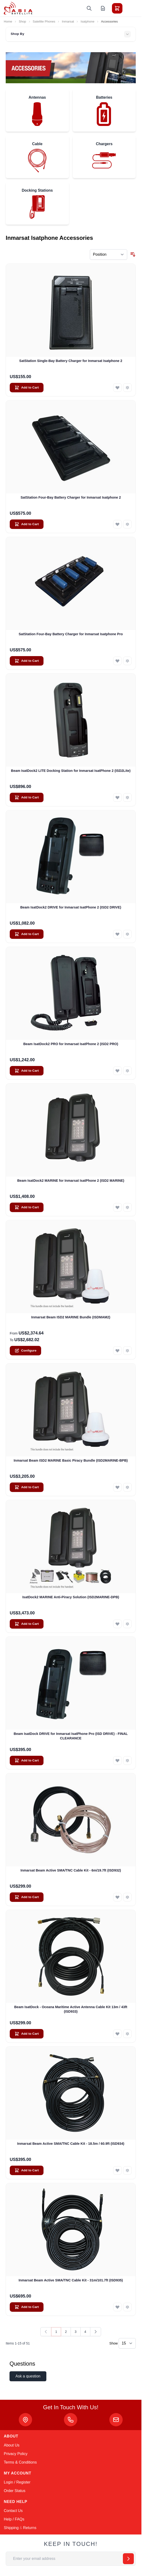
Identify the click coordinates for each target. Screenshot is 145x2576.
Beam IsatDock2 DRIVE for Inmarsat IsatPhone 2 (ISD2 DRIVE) (70, 907)
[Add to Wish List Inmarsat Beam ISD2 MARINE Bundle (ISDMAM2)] (117, 1350)
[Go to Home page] (18, 8)
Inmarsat (68, 21)
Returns (29, 2528)
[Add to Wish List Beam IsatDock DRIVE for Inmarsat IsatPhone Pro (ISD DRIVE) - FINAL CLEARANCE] (117, 1760)
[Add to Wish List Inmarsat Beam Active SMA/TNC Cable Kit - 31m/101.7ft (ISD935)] (117, 2307)
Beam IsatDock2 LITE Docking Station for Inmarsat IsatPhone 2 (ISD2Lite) (70, 771)
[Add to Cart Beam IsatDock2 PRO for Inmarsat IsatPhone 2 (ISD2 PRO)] (27, 1070)
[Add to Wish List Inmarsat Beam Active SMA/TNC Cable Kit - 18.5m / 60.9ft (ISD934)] (117, 2170)
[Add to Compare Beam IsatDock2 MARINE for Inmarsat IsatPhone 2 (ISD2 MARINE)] (127, 1207)
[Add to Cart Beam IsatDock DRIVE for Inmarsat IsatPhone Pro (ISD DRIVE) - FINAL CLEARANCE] (27, 1760)
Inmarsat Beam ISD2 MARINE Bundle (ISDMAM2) (70, 1317)
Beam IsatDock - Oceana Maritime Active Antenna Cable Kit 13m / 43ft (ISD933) (70, 2009)
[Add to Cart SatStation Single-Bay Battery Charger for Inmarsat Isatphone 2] (27, 387)
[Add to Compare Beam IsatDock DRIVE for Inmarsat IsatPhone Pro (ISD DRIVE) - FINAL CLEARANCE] (127, 1760)
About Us (11, 2445)
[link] (45, 2331)
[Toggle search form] (89, 8)
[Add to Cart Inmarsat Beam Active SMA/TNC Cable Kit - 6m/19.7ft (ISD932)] (27, 1897)
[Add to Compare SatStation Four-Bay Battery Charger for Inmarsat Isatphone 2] (127, 524)
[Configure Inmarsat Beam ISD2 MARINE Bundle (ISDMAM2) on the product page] (25, 1350)
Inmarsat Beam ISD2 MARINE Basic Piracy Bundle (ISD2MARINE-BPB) (71, 1460)
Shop (22, 21)
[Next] (95, 2331)
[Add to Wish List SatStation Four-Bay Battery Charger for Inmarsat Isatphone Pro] (117, 661)
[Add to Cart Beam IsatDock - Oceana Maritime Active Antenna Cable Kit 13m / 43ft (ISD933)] (27, 2034)
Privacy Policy (16, 2454)
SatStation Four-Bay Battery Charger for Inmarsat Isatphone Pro (71, 634)
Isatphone (87, 21)
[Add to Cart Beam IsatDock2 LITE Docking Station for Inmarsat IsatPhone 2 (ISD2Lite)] (27, 797)
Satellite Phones (44, 21)
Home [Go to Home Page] (8, 21)
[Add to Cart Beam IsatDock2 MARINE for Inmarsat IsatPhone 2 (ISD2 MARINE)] (27, 1207)
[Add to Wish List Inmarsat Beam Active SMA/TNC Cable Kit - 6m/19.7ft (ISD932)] (117, 1897)
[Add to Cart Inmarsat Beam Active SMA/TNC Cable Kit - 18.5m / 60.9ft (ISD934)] (27, 2170)
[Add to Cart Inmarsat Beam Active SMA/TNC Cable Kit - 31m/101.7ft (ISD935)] (27, 2307)
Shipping (11, 2528)
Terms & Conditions (20, 2462)
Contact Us (13, 2511)
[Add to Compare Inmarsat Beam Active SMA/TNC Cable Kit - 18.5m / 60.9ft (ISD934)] (127, 2170)
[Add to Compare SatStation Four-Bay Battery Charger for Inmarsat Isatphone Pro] (127, 661)
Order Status (14, 2491)
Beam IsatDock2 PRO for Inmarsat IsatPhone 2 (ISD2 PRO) (70, 1044)
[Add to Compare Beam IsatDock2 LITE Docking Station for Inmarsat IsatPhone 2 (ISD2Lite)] (127, 797)
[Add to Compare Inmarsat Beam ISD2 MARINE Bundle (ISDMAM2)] (127, 1350)
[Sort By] (108, 254)
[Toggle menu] (130, 8)
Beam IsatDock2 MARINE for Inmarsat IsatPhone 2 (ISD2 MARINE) (70, 1180)
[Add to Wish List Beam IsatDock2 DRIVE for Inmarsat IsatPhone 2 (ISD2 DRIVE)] (117, 934)
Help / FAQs (14, 2519)
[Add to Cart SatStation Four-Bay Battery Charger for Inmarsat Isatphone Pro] (27, 661)
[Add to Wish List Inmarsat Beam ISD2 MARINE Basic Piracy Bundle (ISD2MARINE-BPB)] (117, 1487)
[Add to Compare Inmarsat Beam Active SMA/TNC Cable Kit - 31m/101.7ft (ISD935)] (127, 2307)
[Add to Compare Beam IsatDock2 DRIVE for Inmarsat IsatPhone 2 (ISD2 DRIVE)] (127, 934)
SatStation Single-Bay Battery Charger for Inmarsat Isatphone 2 (70, 361)
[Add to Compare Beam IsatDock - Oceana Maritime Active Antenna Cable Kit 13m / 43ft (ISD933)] (127, 2033)
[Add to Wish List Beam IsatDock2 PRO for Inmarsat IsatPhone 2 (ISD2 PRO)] (117, 1070)
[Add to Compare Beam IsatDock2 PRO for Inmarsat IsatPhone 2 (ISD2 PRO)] (127, 1070)
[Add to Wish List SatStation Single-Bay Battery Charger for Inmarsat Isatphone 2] (117, 387)
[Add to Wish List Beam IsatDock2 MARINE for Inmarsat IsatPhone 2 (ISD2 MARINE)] (117, 1207)
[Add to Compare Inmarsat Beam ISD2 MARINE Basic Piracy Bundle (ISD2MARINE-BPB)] (127, 1487)
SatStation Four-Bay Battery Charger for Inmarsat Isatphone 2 (70, 497)
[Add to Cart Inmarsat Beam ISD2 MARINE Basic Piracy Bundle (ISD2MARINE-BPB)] (27, 1487)
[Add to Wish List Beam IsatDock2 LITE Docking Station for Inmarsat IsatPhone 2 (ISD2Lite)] (117, 797)
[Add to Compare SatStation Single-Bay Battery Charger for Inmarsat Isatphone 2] (127, 387)
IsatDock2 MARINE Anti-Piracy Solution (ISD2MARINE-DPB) (70, 1597)
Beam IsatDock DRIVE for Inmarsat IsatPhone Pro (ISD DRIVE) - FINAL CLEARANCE (71, 1736)
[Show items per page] (127, 2343)
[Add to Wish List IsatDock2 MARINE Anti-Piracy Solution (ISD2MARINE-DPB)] (117, 1624)
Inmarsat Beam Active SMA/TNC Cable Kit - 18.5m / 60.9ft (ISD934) (70, 2143)
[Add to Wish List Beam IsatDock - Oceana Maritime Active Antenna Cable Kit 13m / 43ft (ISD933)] (117, 2033)
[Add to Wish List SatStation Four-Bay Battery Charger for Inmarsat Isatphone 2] (117, 524)
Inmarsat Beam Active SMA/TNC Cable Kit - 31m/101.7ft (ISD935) (71, 2280)
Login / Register (17, 2482)
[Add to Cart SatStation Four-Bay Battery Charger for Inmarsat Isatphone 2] (27, 524)
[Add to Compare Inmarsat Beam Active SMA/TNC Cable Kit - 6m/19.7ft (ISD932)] (127, 1897)
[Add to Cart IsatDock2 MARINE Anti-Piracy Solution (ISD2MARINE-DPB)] (27, 1624)
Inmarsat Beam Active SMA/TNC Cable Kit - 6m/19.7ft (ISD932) (70, 1870)
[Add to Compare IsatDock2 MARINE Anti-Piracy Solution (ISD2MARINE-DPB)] (127, 1624)
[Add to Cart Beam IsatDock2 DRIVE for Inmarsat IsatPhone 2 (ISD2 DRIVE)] (27, 934)
